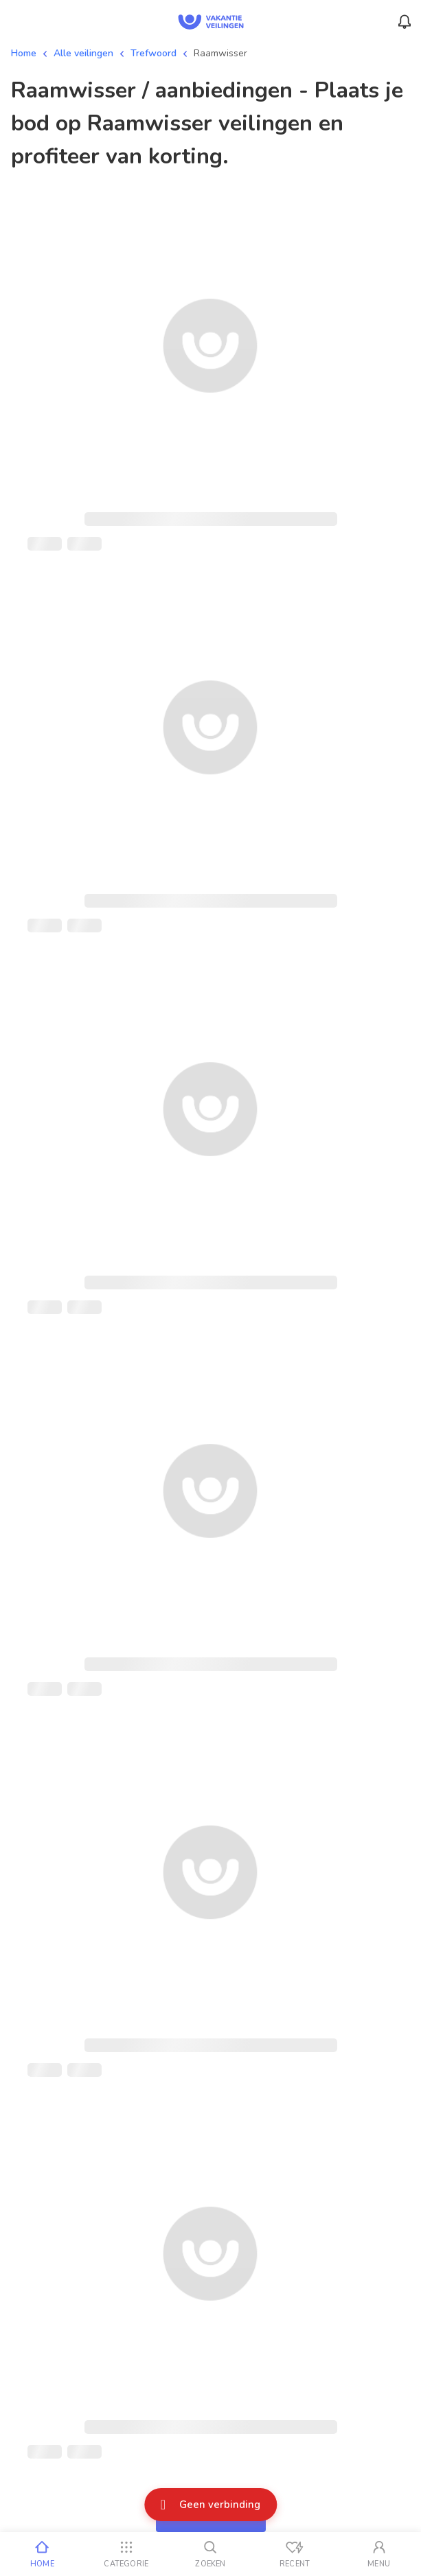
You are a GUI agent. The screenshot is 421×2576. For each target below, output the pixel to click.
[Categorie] (126, 2554)
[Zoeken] (210, 2554)
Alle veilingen (83, 53)
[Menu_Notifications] (405, 22)
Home (23, 53)
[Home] (42, 2554)
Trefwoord (153, 53)
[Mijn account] (379, 2554)
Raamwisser (220, 53)
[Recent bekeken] (295, 2554)
